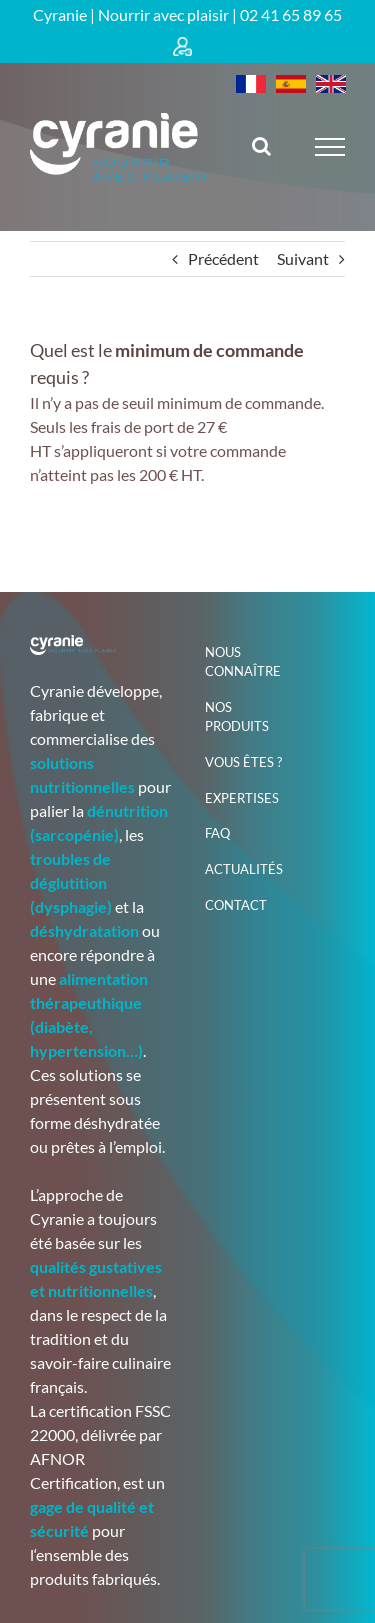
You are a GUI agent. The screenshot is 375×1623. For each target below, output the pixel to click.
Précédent (223, 258)
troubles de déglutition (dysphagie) (71, 882)
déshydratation (84, 930)
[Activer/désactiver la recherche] (261, 146)
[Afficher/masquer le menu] (330, 147)
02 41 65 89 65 (291, 14)
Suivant (303, 258)
